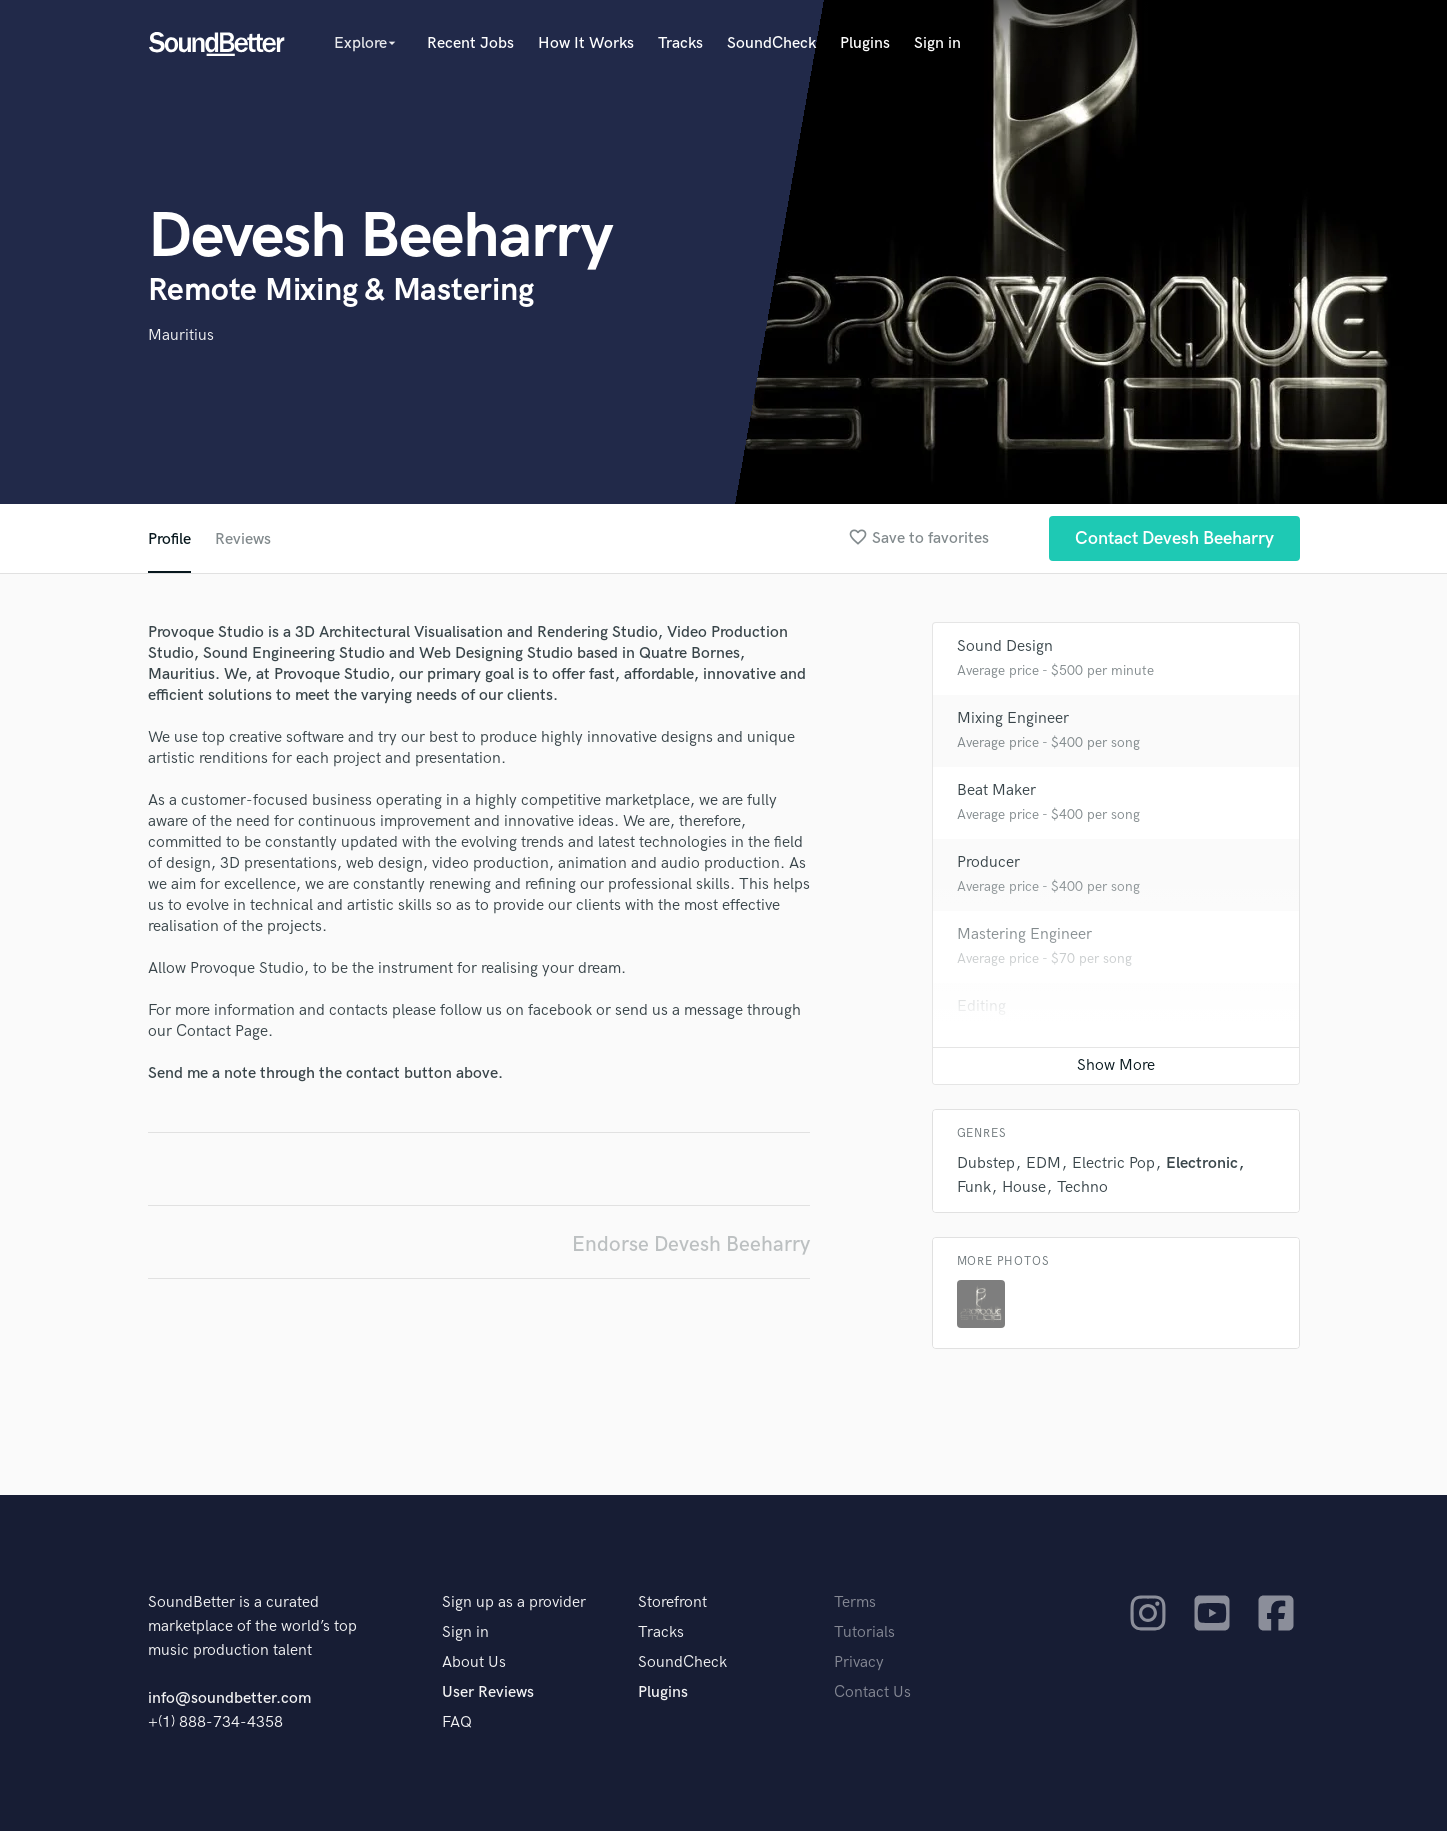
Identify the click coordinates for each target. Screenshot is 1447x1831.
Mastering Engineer (1024, 934)
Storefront (672, 1602)
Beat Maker (996, 790)
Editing (981, 1006)
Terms (855, 1602)
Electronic (1202, 1163)
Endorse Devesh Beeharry (691, 1244)
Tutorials (864, 1632)
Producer (988, 862)
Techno (1082, 1187)
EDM (1043, 1163)
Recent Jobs (470, 43)
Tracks (680, 43)
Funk (974, 1187)
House (1024, 1187)
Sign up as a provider (514, 1602)
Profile (169, 539)
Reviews (243, 539)
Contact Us (872, 1692)
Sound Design (1005, 646)
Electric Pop (1113, 1163)
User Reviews (488, 1692)
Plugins (865, 43)
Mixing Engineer (1013, 718)
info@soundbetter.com (229, 1698)
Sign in (937, 43)
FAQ (457, 1722)
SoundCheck (771, 43)
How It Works (586, 43)
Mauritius (181, 335)
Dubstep (986, 1163)
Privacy (859, 1662)
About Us (474, 1662)
